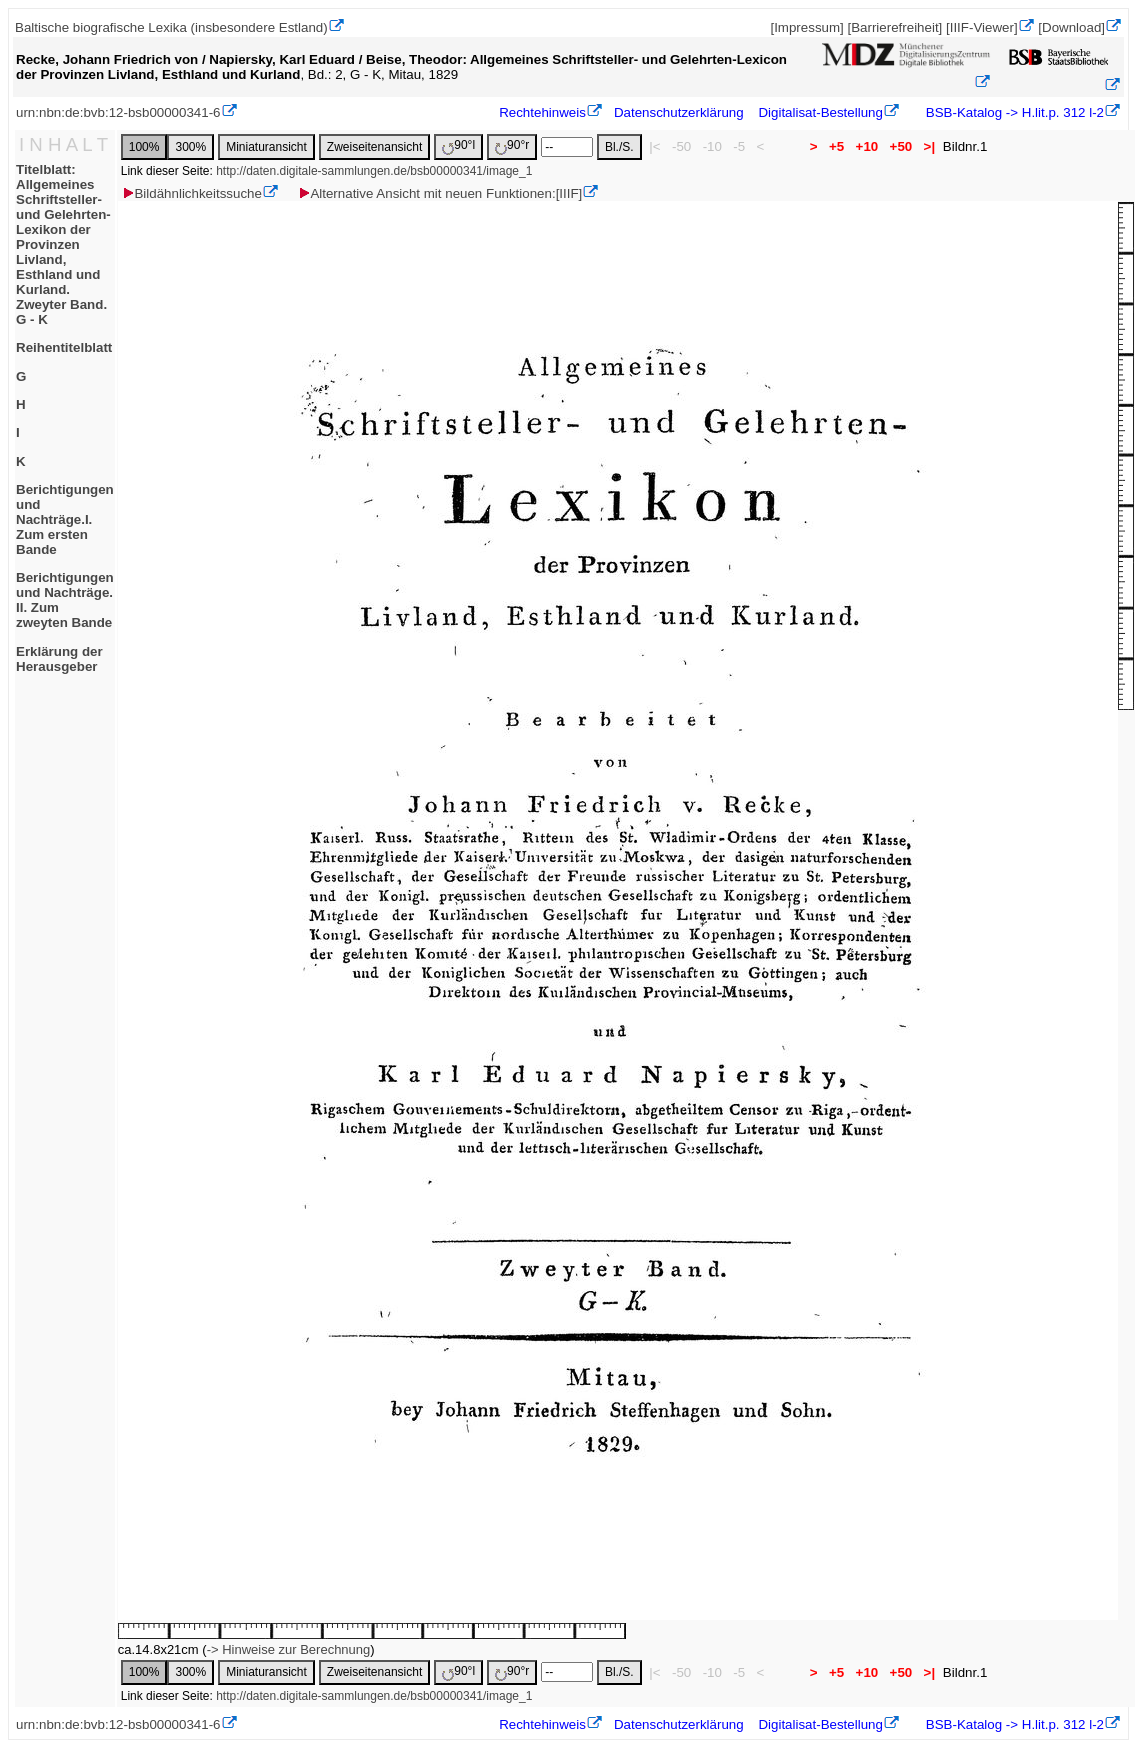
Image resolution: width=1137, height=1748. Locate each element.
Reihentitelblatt (64, 347)
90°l (458, 146)
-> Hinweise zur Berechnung (289, 1649)
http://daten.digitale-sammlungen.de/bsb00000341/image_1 (374, 171)
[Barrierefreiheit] (894, 27)
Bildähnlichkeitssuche (191, 193)
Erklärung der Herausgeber (59, 659)
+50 (901, 146)
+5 (836, 146)
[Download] (1071, 27)
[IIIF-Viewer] (982, 27)
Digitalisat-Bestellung (820, 112)
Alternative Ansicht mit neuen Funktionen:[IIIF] (439, 193)
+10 (867, 146)
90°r (512, 146)
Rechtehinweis (542, 112)
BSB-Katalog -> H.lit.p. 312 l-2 (1013, 112)
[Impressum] (806, 27)
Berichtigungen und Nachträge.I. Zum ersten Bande (65, 519)
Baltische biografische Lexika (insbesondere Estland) (171, 27)
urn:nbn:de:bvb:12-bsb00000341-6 (118, 112)
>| (929, 146)
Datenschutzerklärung (679, 112)
